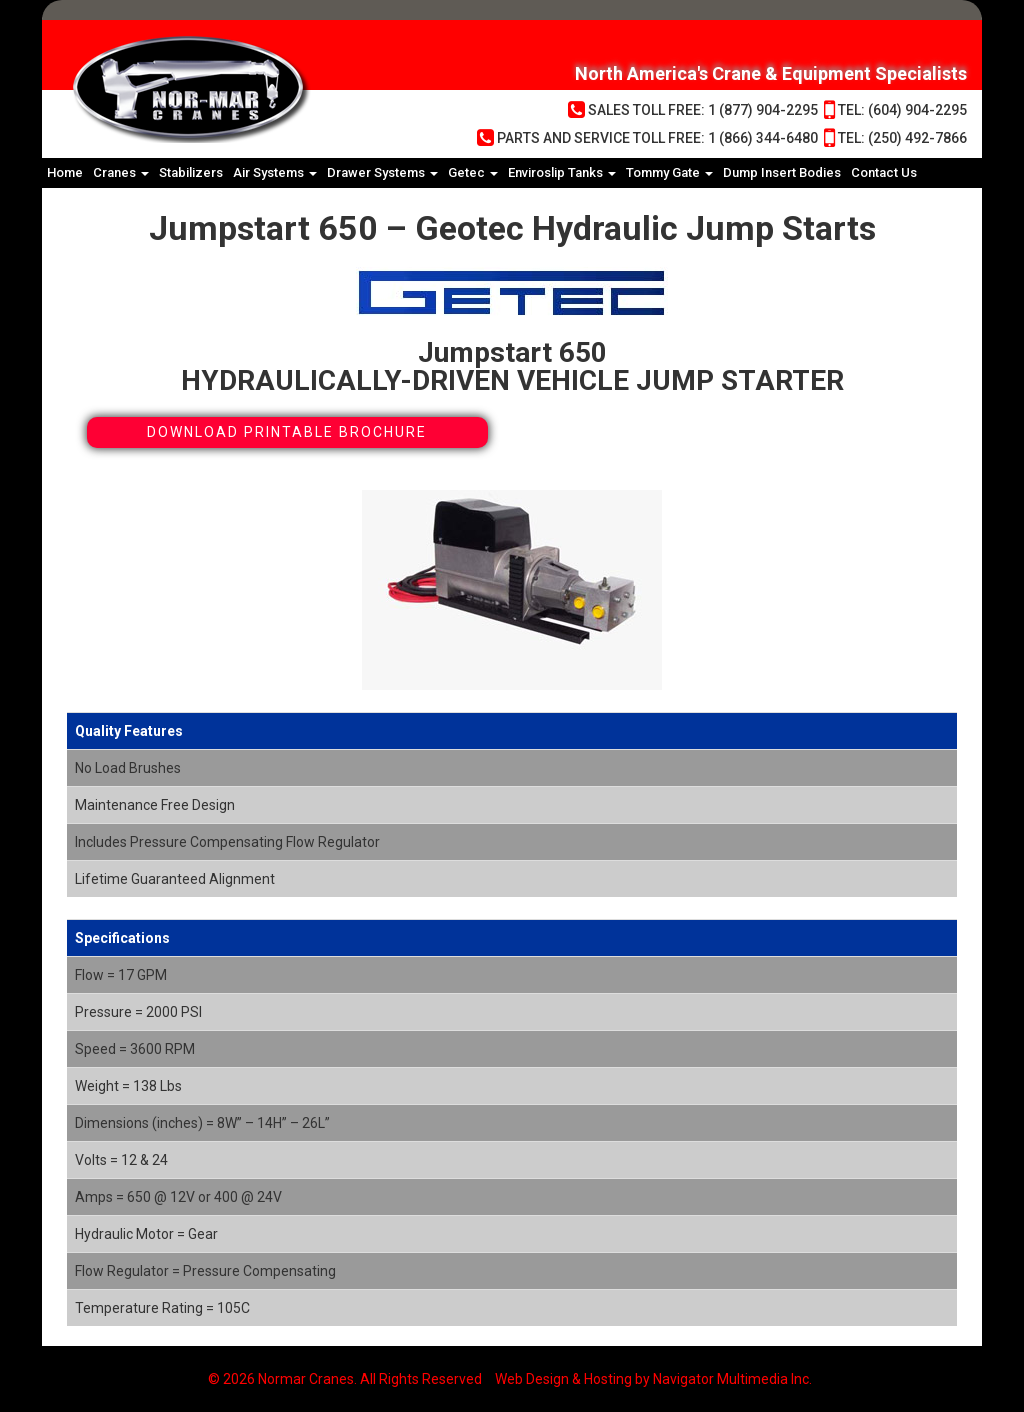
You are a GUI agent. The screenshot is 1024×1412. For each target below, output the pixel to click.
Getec (473, 172)
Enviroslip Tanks (562, 172)
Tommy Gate (669, 172)
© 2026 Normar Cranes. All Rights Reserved (345, 1379)
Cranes (121, 172)
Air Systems (275, 172)
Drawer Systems (382, 172)
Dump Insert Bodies (782, 172)
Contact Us (884, 172)
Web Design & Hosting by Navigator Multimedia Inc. (653, 1379)
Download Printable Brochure (287, 432)
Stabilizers (191, 172)
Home (65, 172)
